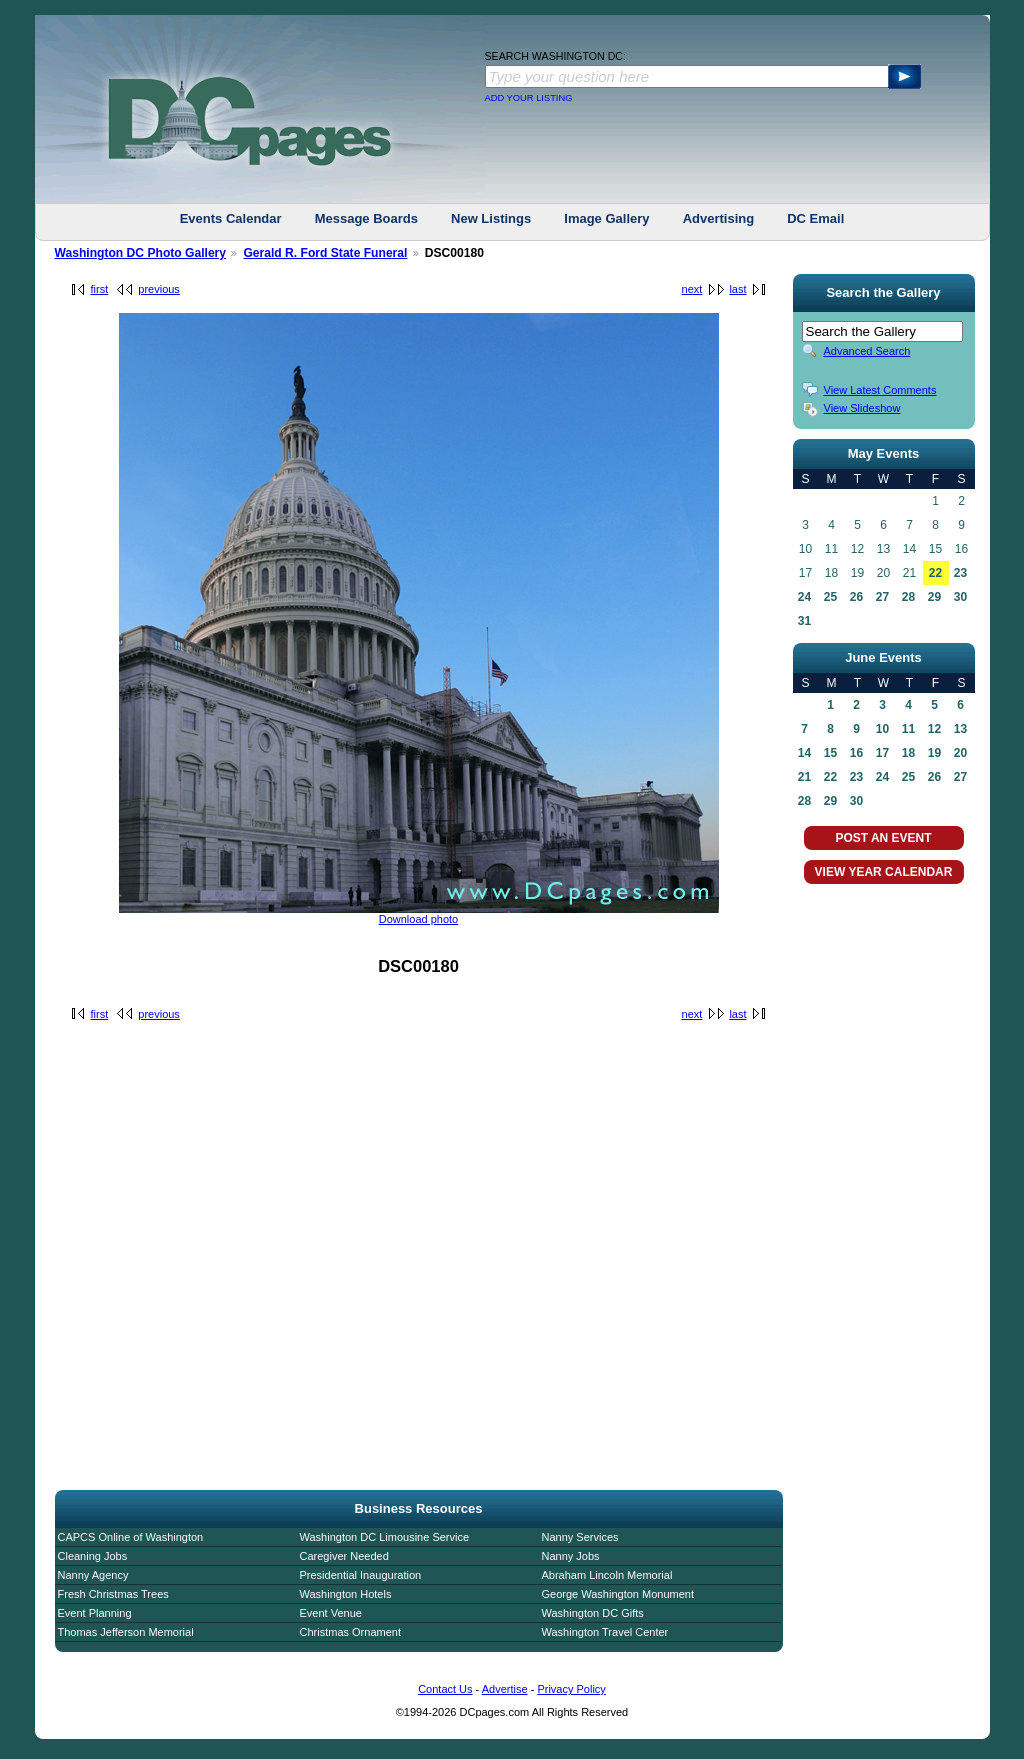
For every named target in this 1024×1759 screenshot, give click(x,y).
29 (934, 597)
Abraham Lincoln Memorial (607, 1575)
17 (882, 753)
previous (159, 289)
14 (804, 753)
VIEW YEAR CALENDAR (884, 872)
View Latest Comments (880, 390)
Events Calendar (231, 218)
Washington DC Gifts (593, 1613)
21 (804, 777)
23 (960, 573)
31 (804, 621)
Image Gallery (606, 218)
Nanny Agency (93, 1575)
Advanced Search (867, 351)
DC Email (815, 218)
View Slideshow (862, 408)
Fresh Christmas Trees (113, 1594)
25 (830, 597)
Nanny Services (580, 1537)
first (100, 289)
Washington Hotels (346, 1594)
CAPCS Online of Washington (131, 1537)
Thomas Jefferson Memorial (126, 1632)
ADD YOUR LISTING (529, 98)
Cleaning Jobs (93, 1556)
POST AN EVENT (883, 838)
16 (856, 753)
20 (960, 753)
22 (935, 573)
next (692, 289)
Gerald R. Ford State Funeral (325, 253)
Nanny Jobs (571, 1556)
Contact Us (445, 1689)
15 (830, 753)
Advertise (505, 1689)
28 (908, 597)
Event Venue (331, 1613)
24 (804, 597)
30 (960, 597)
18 (908, 753)
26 (856, 597)
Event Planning (95, 1613)
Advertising (719, 218)
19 (934, 753)
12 (934, 729)
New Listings (491, 218)
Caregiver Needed (344, 1556)
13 (960, 729)
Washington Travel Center (605, 1632)
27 (882, 597)
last (737, 289)
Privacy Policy (571, 1689)
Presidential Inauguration (361, 1575)
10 (882, 729)
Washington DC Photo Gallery (141, 253)
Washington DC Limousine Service (385, 1537)
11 (908, 729)
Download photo (419, 919)
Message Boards (366, 218)
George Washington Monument (618, 1594)
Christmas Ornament (350, 1632)
